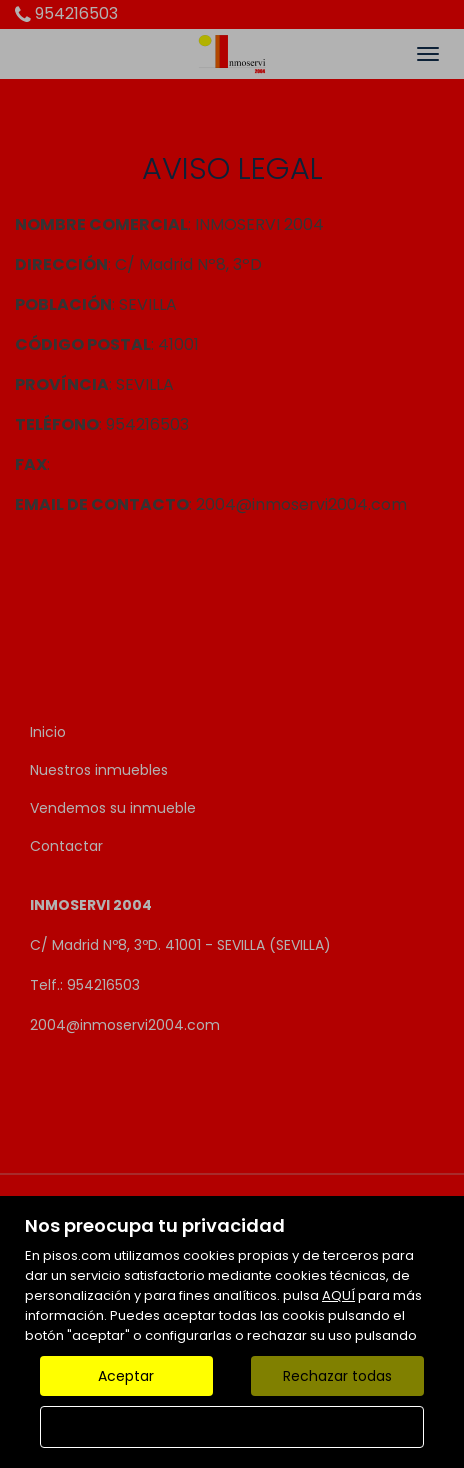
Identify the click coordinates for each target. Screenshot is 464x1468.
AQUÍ (338, 1295)
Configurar (232, 1427)
